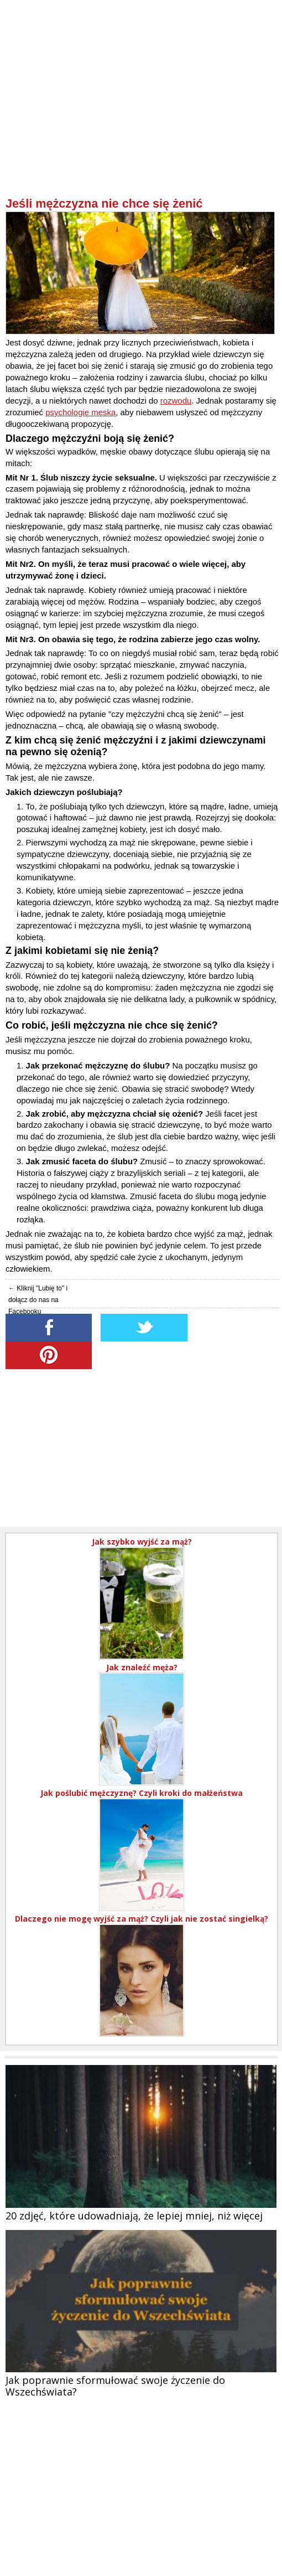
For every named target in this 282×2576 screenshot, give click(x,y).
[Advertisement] (142, 119)
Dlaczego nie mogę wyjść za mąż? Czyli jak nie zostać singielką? (141, 1918)
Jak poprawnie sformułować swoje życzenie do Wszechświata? (115, 2385)
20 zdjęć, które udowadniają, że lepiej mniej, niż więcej (134, 2215)
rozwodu (175, 400)
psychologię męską (80, 412)
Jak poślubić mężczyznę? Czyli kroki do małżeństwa (141, 1793)
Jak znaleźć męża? (141, 1667)
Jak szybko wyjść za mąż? (142, 1541)
